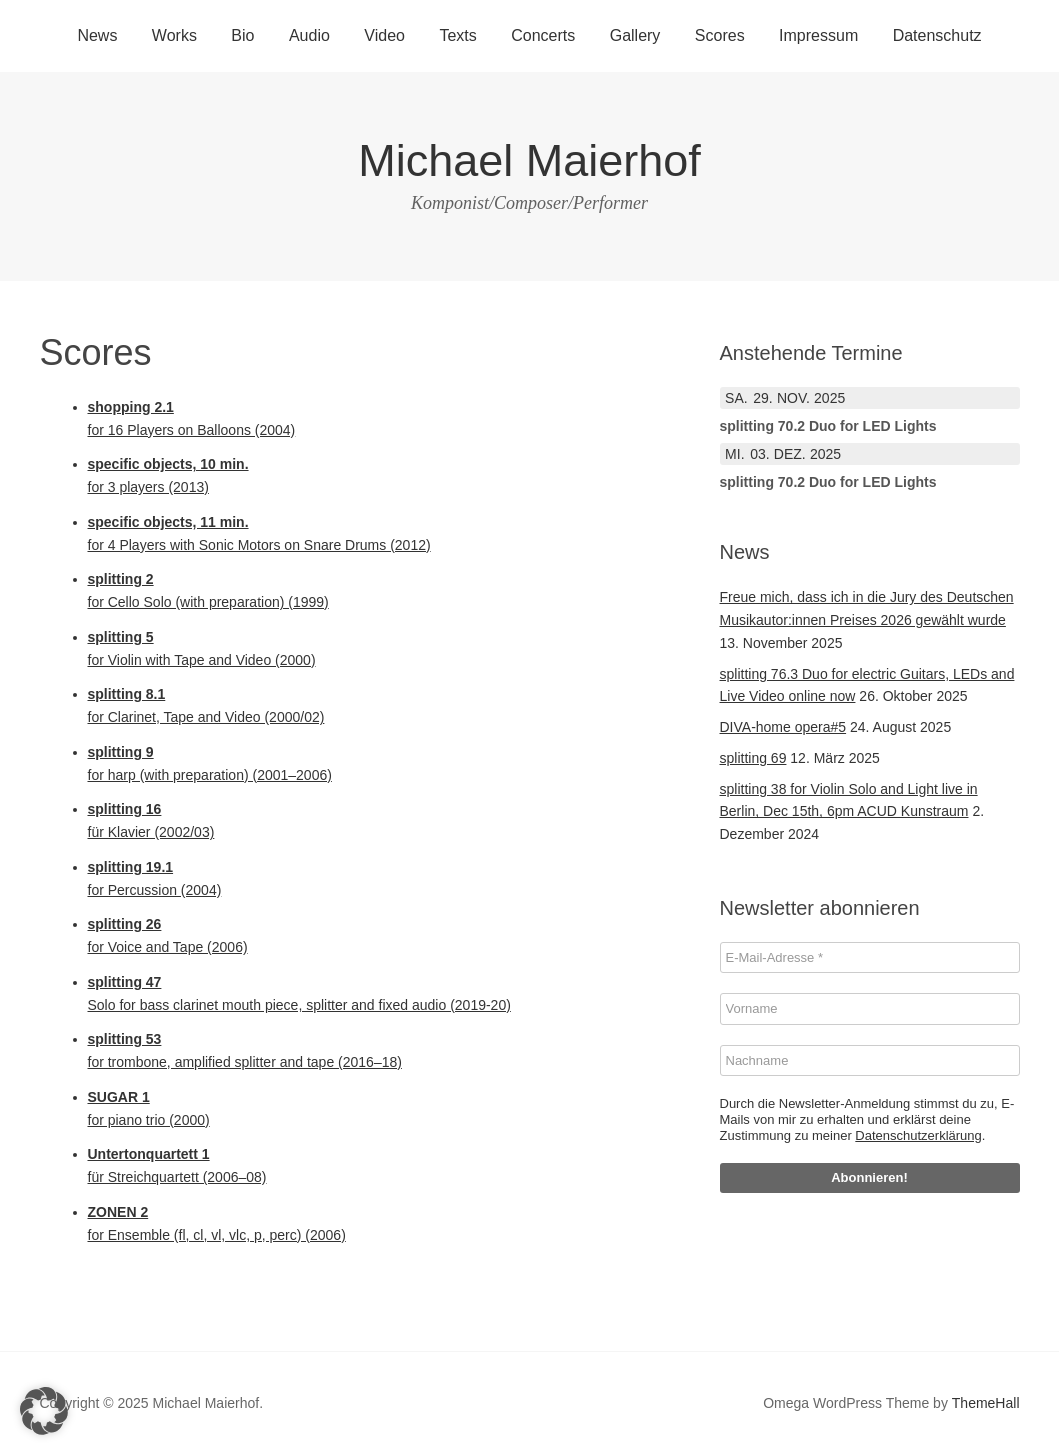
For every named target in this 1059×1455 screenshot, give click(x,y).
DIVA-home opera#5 (783, 727)
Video (384, 35)
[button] (44, 1411)
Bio (242, 35)
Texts (457, 35)
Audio (309, 35)
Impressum (818, 35)
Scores (720, 35)
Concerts (543, 35)
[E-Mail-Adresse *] (870, 958)
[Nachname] (870, 1061)
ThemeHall (986, 1403)
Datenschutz (937, 35)
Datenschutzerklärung (918, 1135)
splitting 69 (753, 758)
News (97, 35)
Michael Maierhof (529, 160)
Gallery (635, 35)
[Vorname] (870, 1009)
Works (174, 35)
